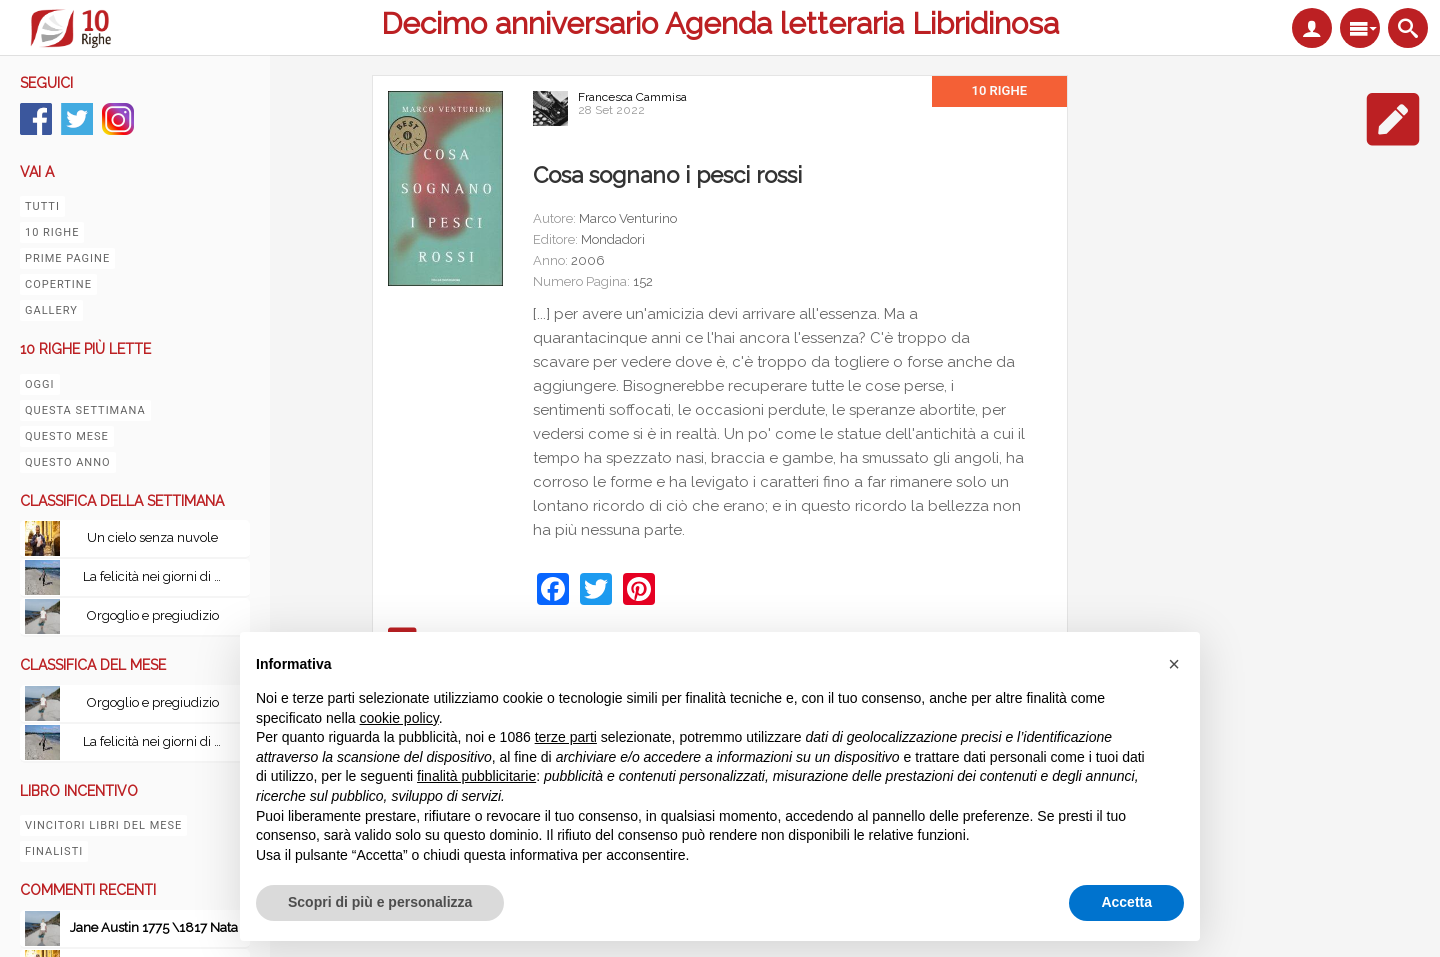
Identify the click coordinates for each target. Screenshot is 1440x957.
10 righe (52, 232)
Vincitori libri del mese (103, 825)
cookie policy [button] (399, 718)
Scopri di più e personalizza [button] (380, 902)
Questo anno (68, 462)
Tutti (42, 206)
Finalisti (54, 851)
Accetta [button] (1126, 902)
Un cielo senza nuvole (152, 537)
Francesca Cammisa (632, 97)
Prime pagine (67, 258)
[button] (1174, 664)
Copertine (58, 284)
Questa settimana (85, 410)
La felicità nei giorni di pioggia (158, 576)
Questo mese (67, 436)
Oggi (40, 384)
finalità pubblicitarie (476, 776)
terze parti (566, 737)
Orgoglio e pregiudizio (153, 615)
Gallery (51, 310)
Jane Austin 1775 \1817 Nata (154, 927)
